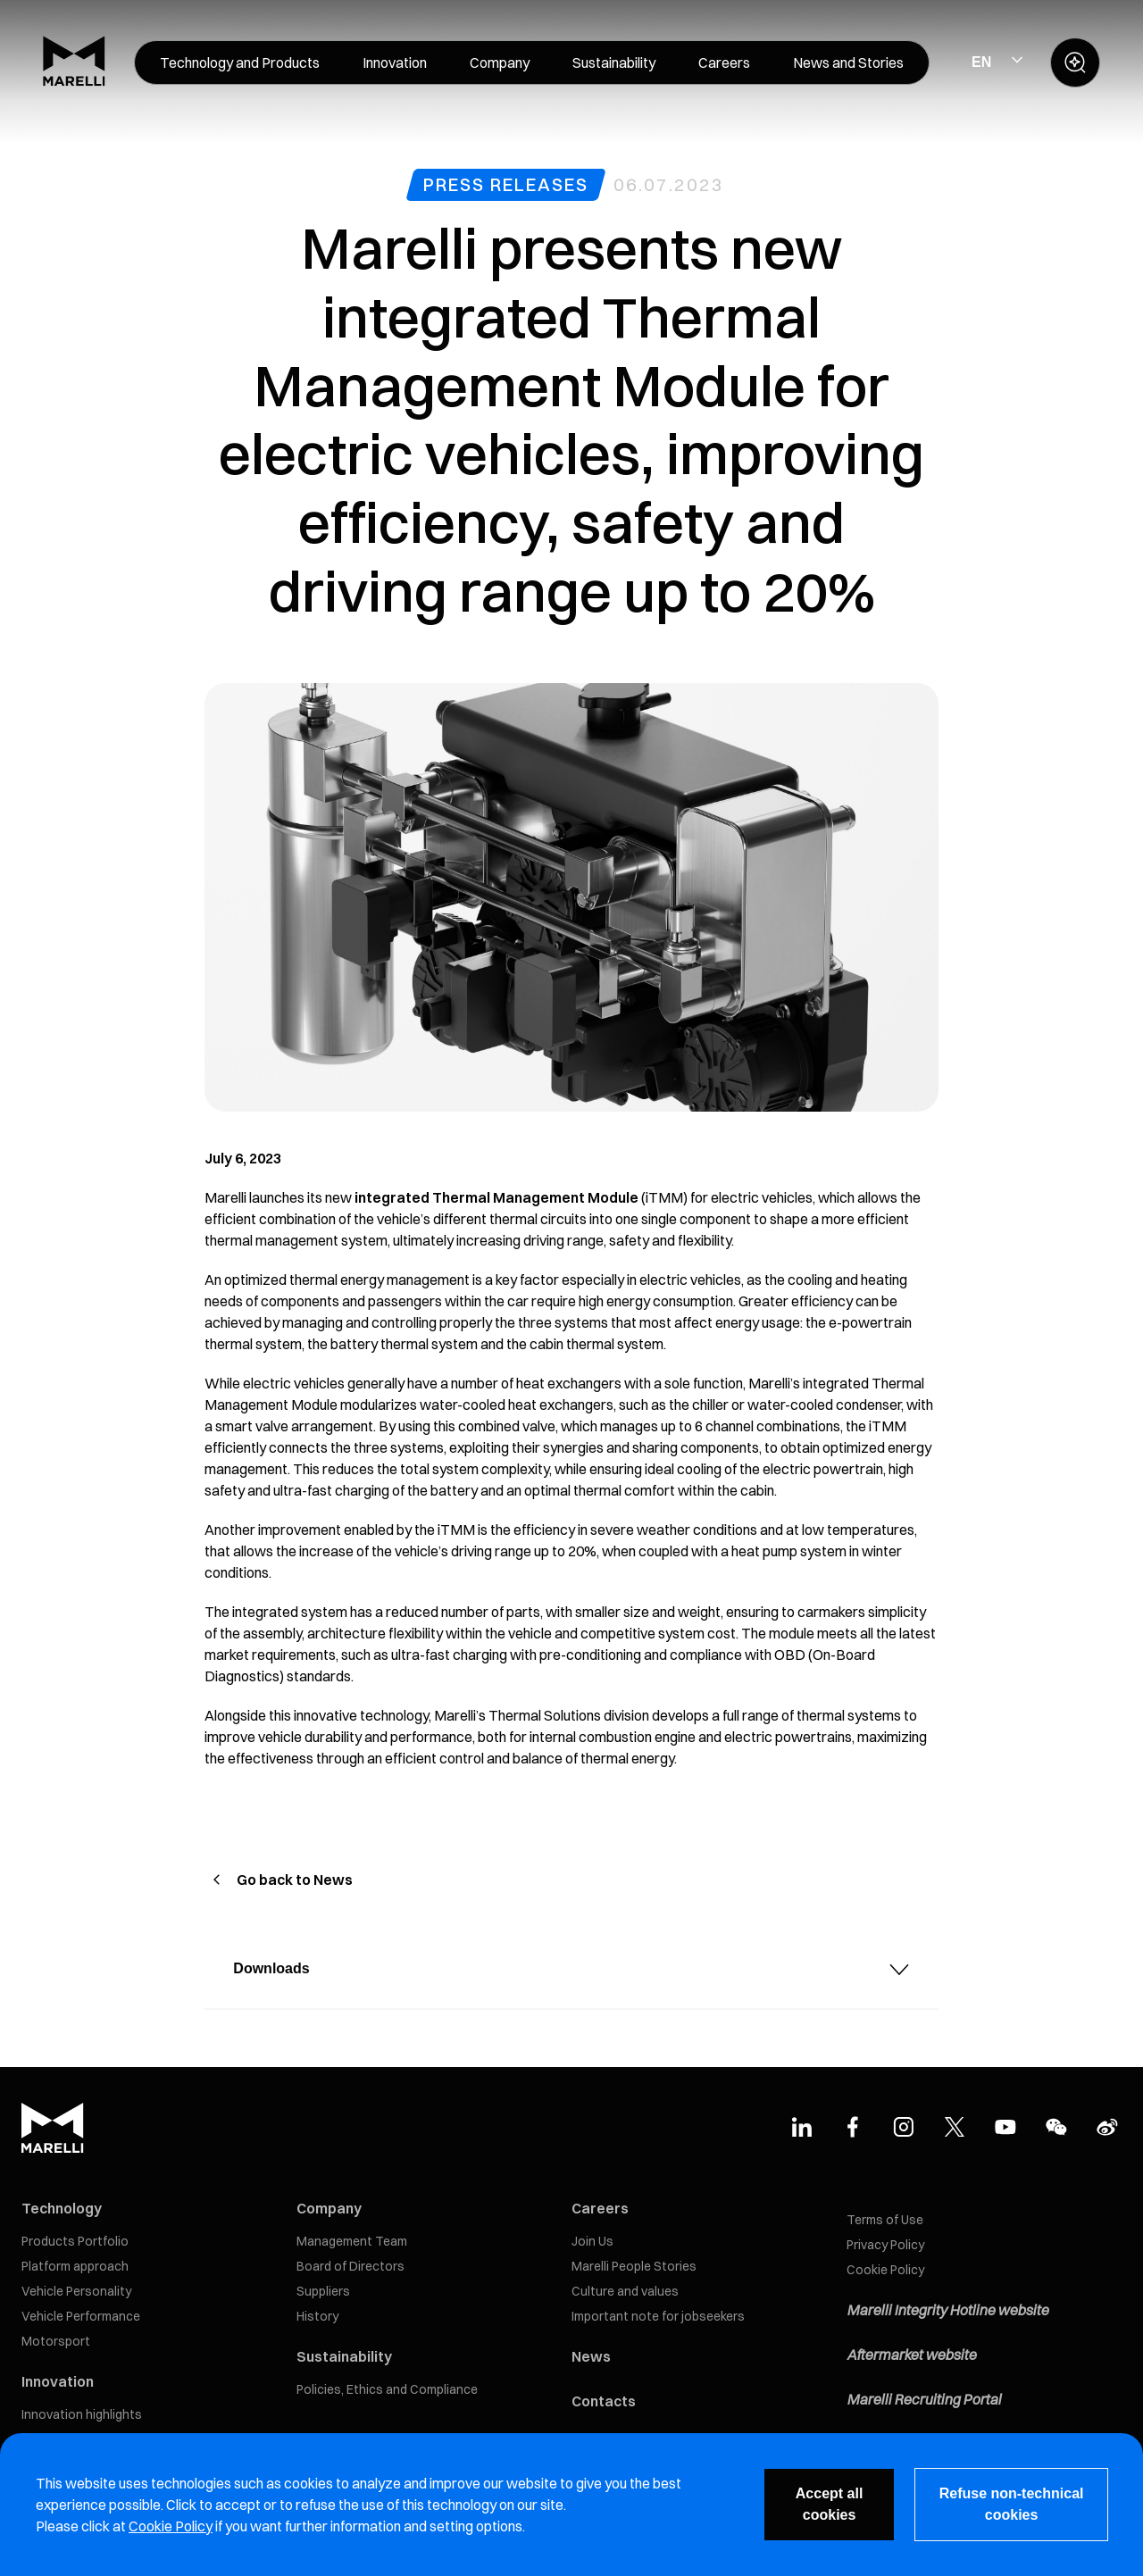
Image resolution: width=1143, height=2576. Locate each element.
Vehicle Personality (76, 2291)
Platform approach (75, 2266)
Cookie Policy (885, 2269)
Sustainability (344, 2356)
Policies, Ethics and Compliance (387, 2389)
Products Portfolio (75, 2241)
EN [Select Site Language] (981, 62)
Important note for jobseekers (658, 2316)
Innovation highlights (81, 2414)
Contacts (604, 2401)
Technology (61, 2208)
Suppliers (323, 2291)
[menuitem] (239, 62)
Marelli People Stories (634, 2266)
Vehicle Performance (80, 2316)
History (317, 2316)
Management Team (351, 2241)
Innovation (57, 2381)
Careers (600, 2208)
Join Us (592, 2241)
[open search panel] (1075, 63)
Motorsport (55, 2341)
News (591, 2356)
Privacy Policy (885, 2244)
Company (329, 2208)
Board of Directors (350, 2266)
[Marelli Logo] (74, 81)
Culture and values (625, 2291)
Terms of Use (885, 2219)
